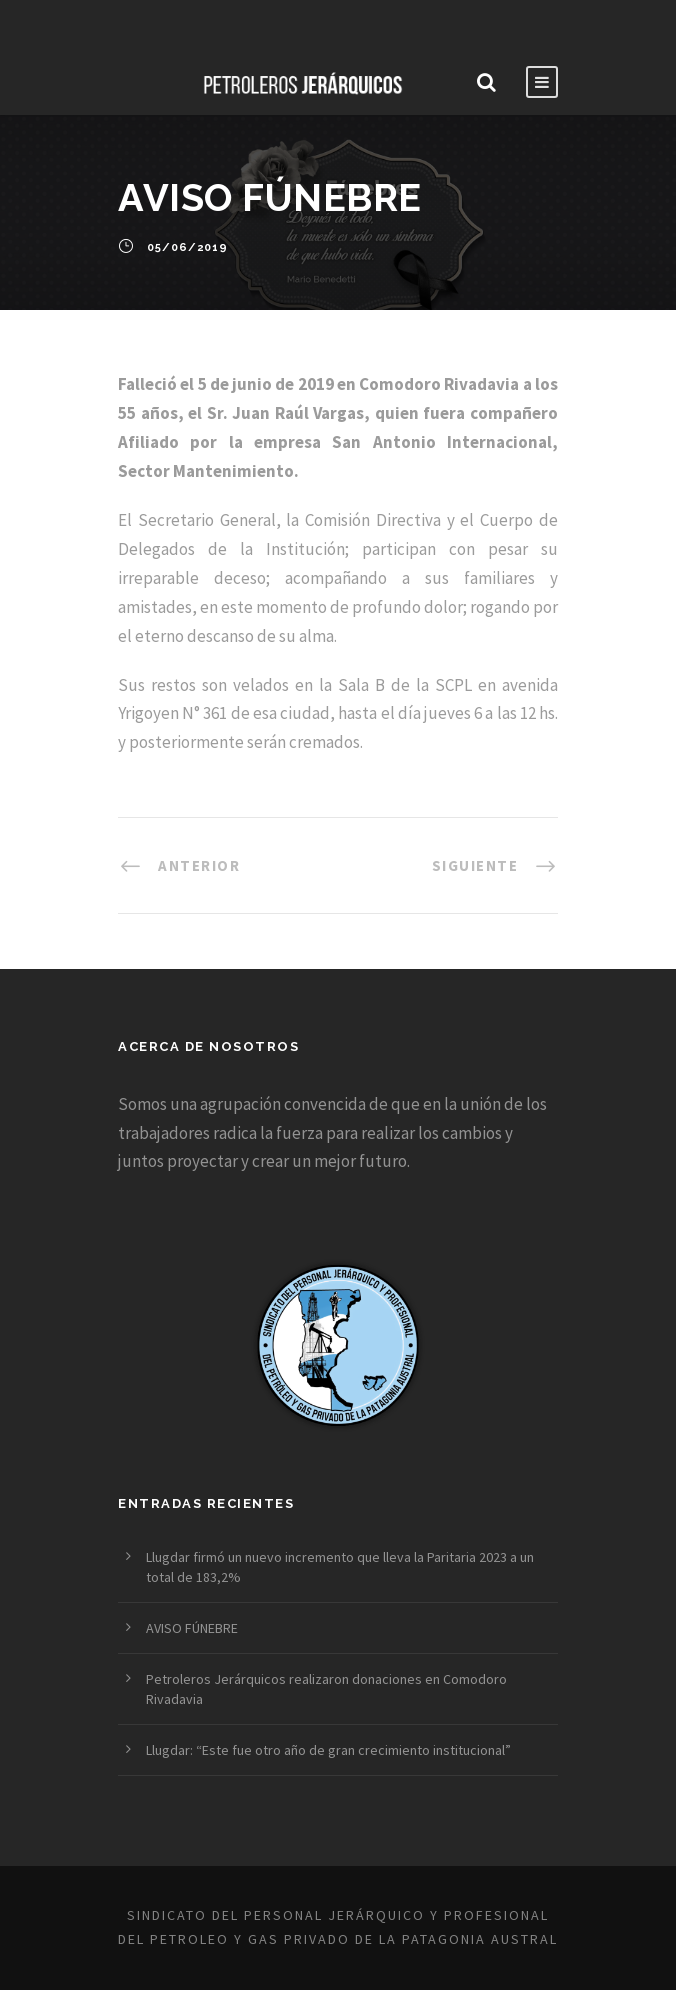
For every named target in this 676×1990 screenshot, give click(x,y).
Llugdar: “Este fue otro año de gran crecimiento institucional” (328, 1750)
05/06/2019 (187, 248)
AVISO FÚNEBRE (192, 1628)
